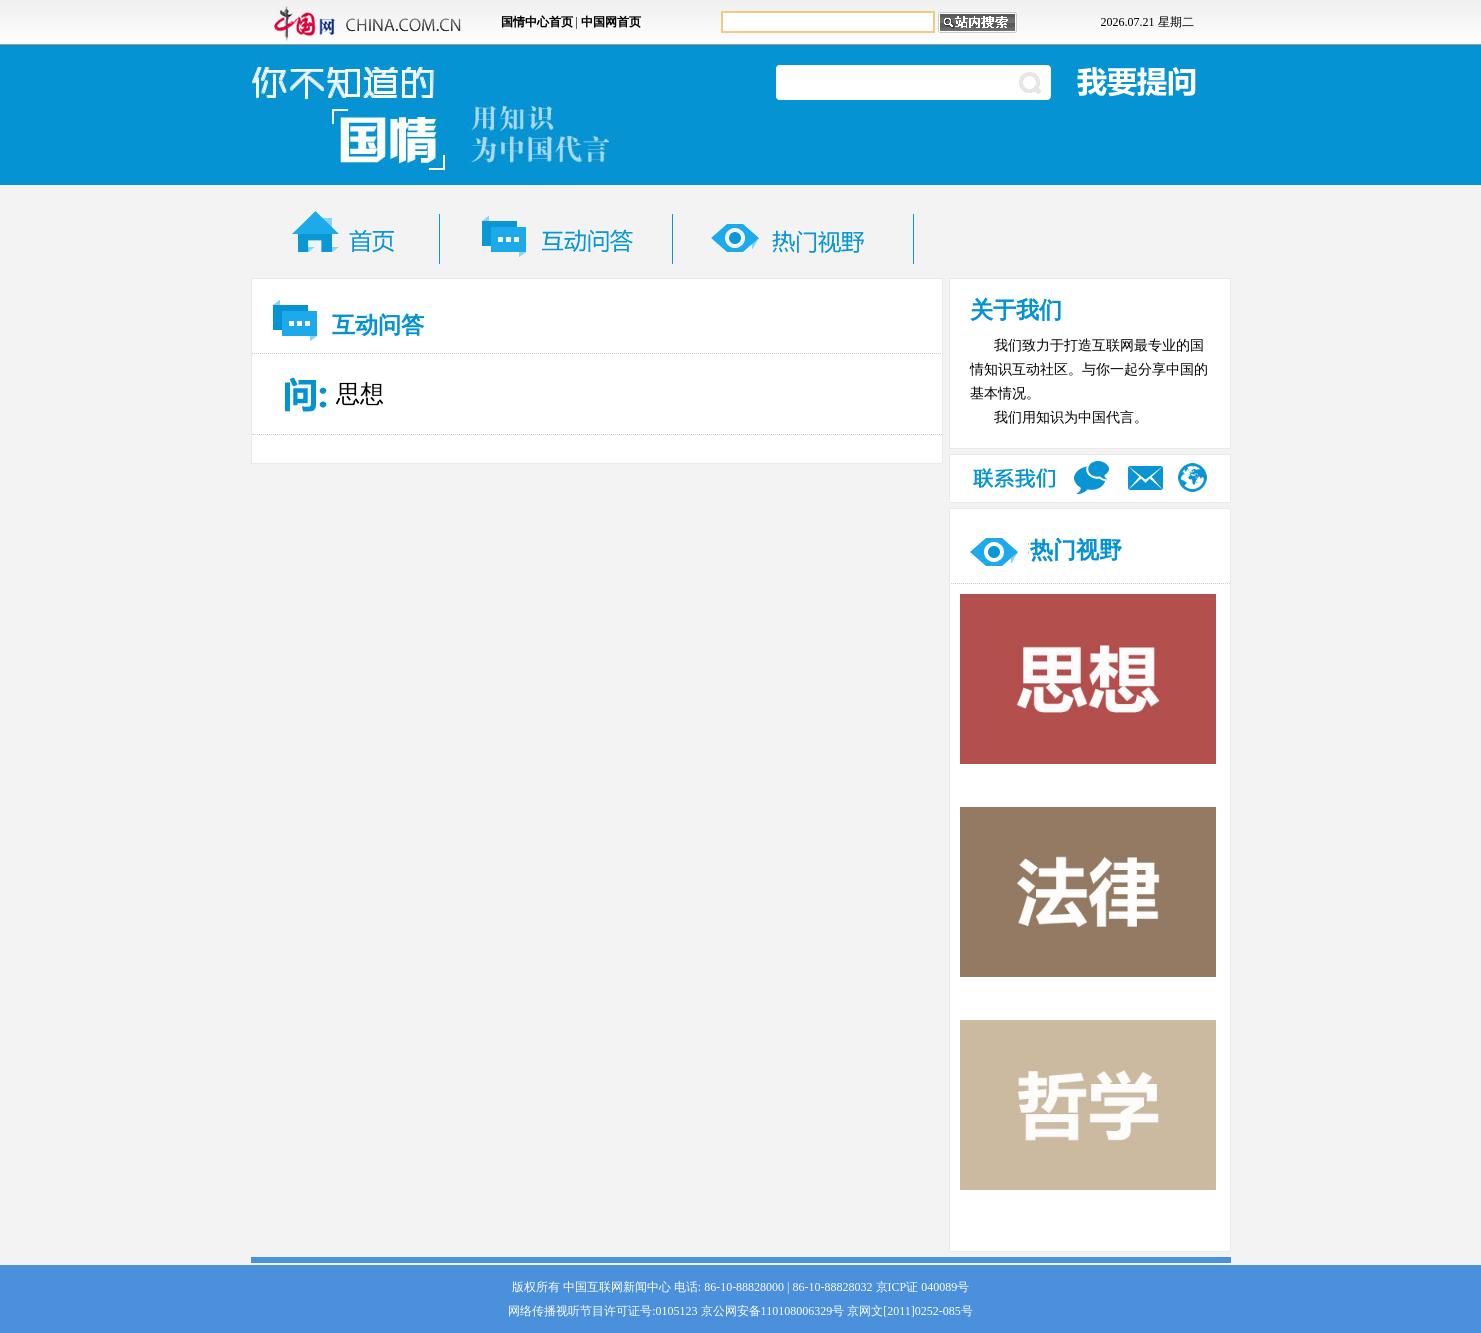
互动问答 (378, 325)
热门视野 (1076, 550)
